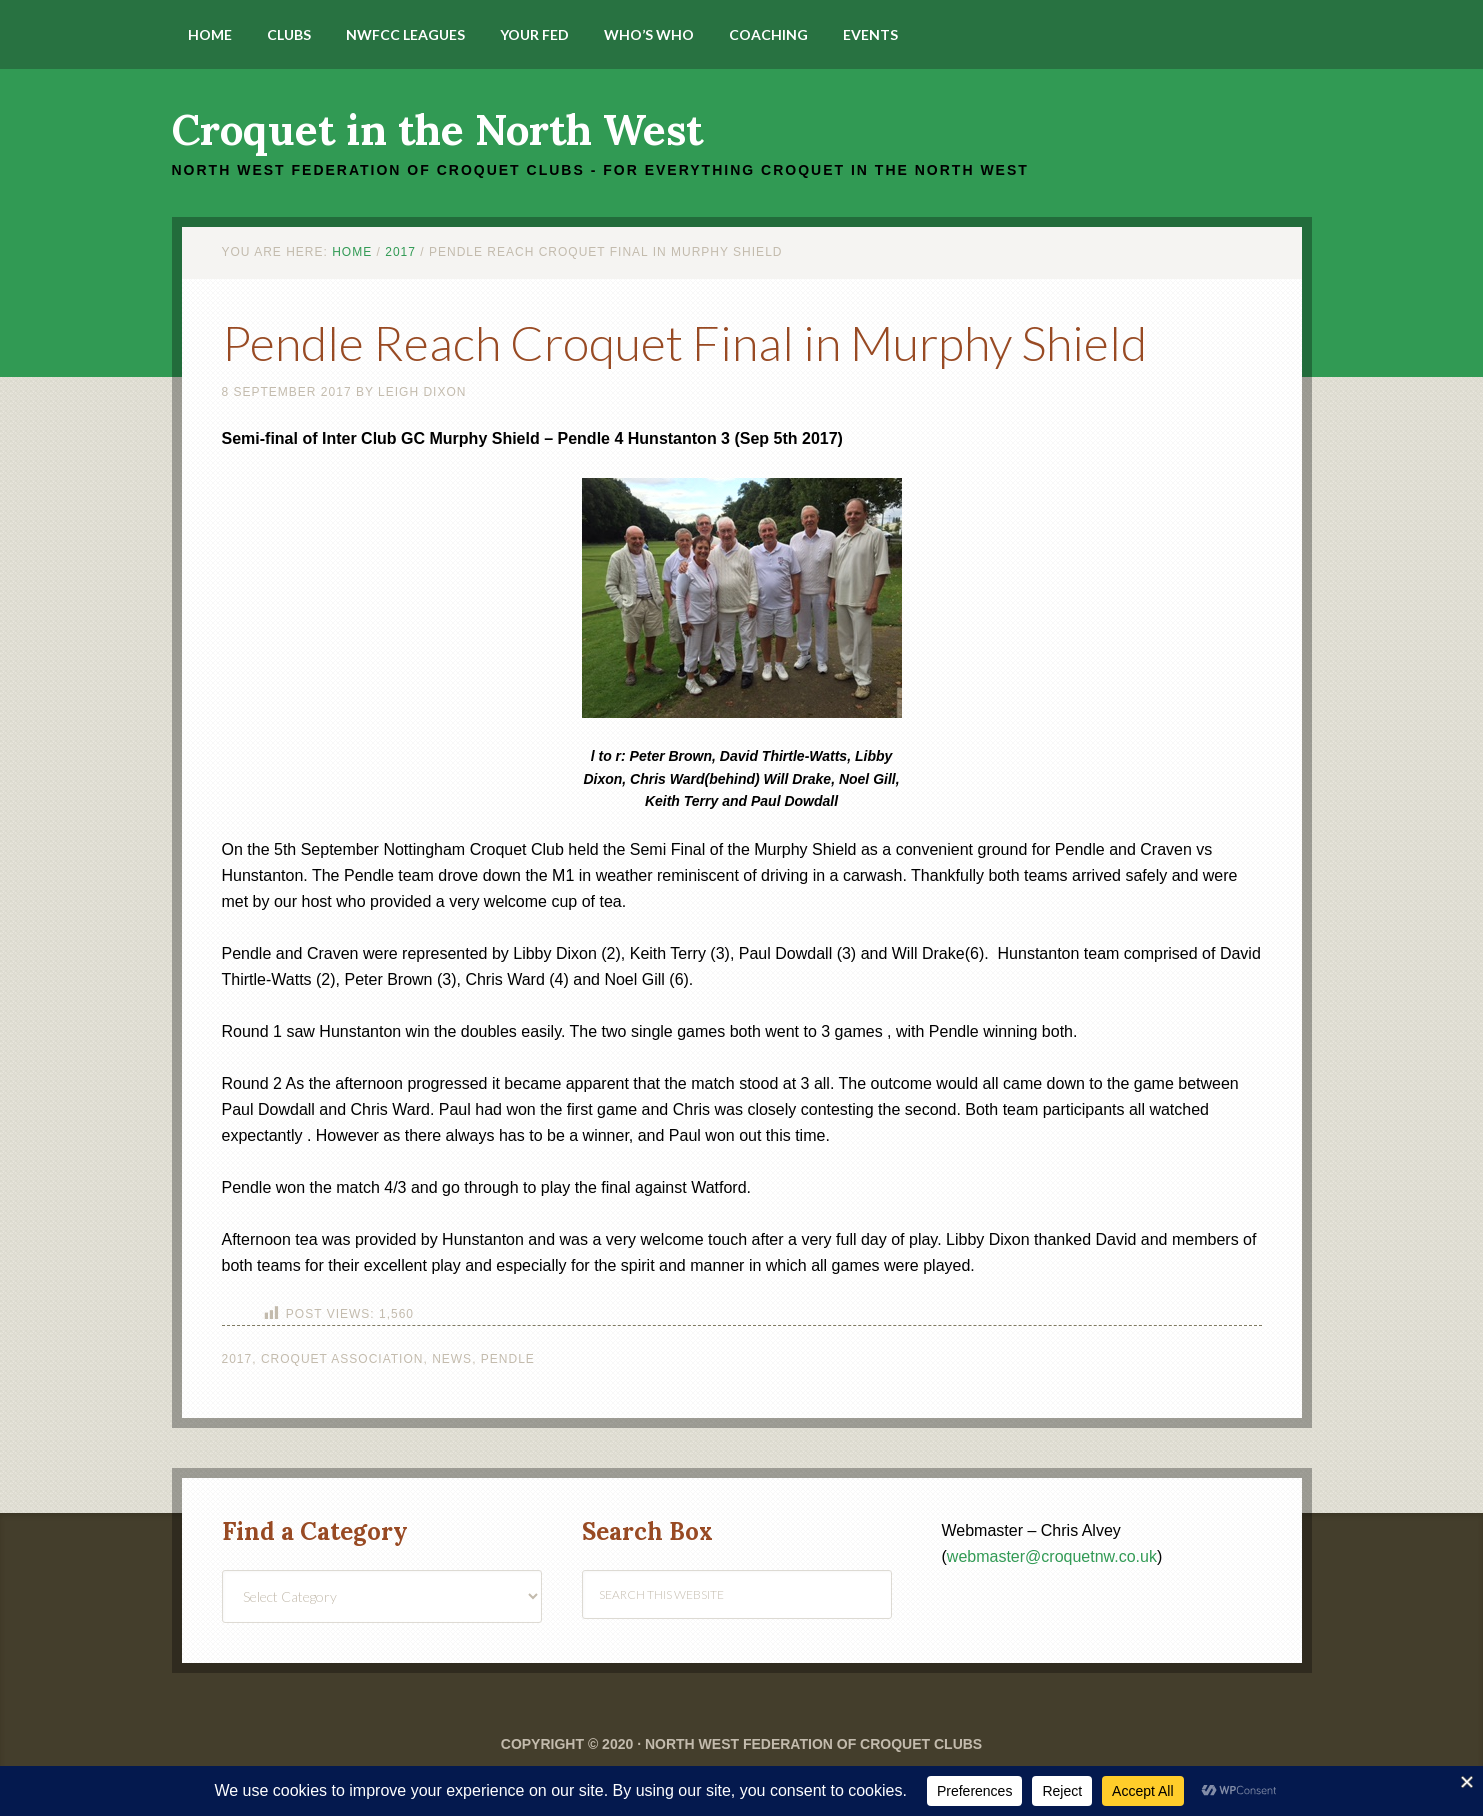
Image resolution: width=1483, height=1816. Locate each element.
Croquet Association (342, 1359)
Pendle (508, 1359)
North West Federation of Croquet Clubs (813, 1744)
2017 (237, 1359)
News (452, 1359)
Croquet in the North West (437, 130)
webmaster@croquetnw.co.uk (1052, 1556)
